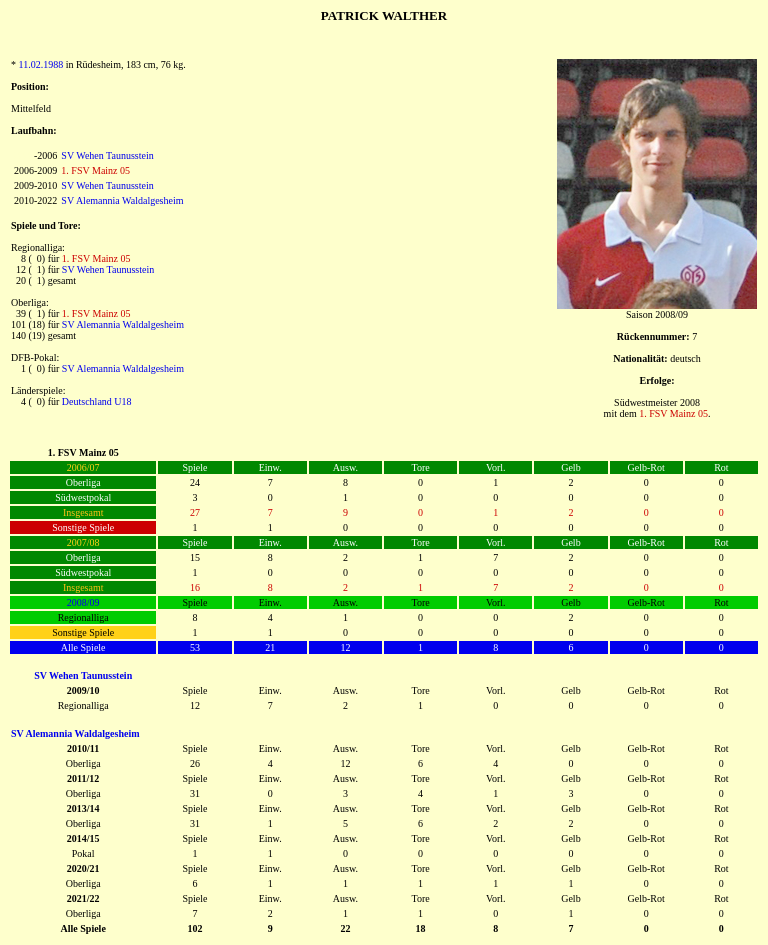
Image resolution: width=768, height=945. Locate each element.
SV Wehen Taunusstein (107, 155)
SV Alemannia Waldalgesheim (122, 200)
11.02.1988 (41, 64)
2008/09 (83, 602)
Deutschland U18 (97, 401)
